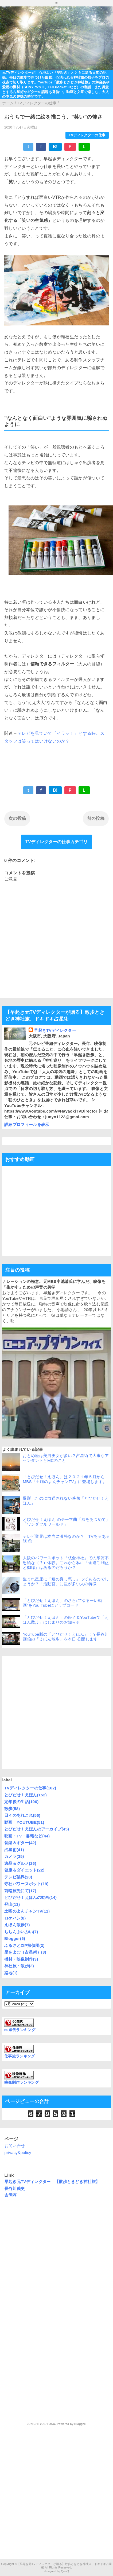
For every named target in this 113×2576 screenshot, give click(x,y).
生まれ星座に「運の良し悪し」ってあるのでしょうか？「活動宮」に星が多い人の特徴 (66, 1581)
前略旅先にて (20, 1890)
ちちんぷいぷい (21, 1931)
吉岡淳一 (13, 2195)
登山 (12, 1904)
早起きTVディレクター (55, 1030)
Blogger (14, 1938)
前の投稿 (95, 818)
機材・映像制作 (21, 1959)
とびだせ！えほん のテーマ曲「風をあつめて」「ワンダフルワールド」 (66, 1521)
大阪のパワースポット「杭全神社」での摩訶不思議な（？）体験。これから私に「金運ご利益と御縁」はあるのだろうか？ (66, 1562)
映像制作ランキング (21, 2082)
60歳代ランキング (19, 2030)
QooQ (65, 2571)
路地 (11, 1972)
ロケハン (15, 1918)
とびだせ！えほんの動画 (30, 1897)
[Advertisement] (54, 1712)
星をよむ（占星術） (25, 1952)
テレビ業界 (18, 1877)
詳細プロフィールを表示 (26, 1124)
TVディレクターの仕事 (87, 135)
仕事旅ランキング (19, 2056)
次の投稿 (17, 818)
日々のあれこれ (22, 1815)
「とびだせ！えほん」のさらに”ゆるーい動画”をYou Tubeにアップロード (62, 1603)
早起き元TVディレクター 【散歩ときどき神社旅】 (52, 2181)
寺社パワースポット (26, 1883)
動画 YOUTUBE (24, 1822)
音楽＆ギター (20, 1842)
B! (55, 146)
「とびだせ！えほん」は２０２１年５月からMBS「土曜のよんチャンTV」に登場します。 (65, 1479)
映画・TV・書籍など (27, 1836)
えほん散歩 (17, 1924)
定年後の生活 (21, 1801)
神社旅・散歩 (19, 1966)
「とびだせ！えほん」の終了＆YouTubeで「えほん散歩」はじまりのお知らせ (66, 1619)
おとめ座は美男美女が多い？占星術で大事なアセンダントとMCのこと (66, 1458)
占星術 (14, 1849)
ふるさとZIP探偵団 (24, 1945)
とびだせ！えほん (25, 1795)
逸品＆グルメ (20, 1863)
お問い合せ (15, 2145)
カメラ (14, 1856)
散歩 (12, 1808)
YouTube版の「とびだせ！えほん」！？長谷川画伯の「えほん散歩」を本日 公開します (66, 1636)
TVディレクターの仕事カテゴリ (56, 841)
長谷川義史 (15, 2188)
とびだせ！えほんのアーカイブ (36, 1829)
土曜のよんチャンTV (27, 1911)
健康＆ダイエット (24, 1870)
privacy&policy (18, 2152)
